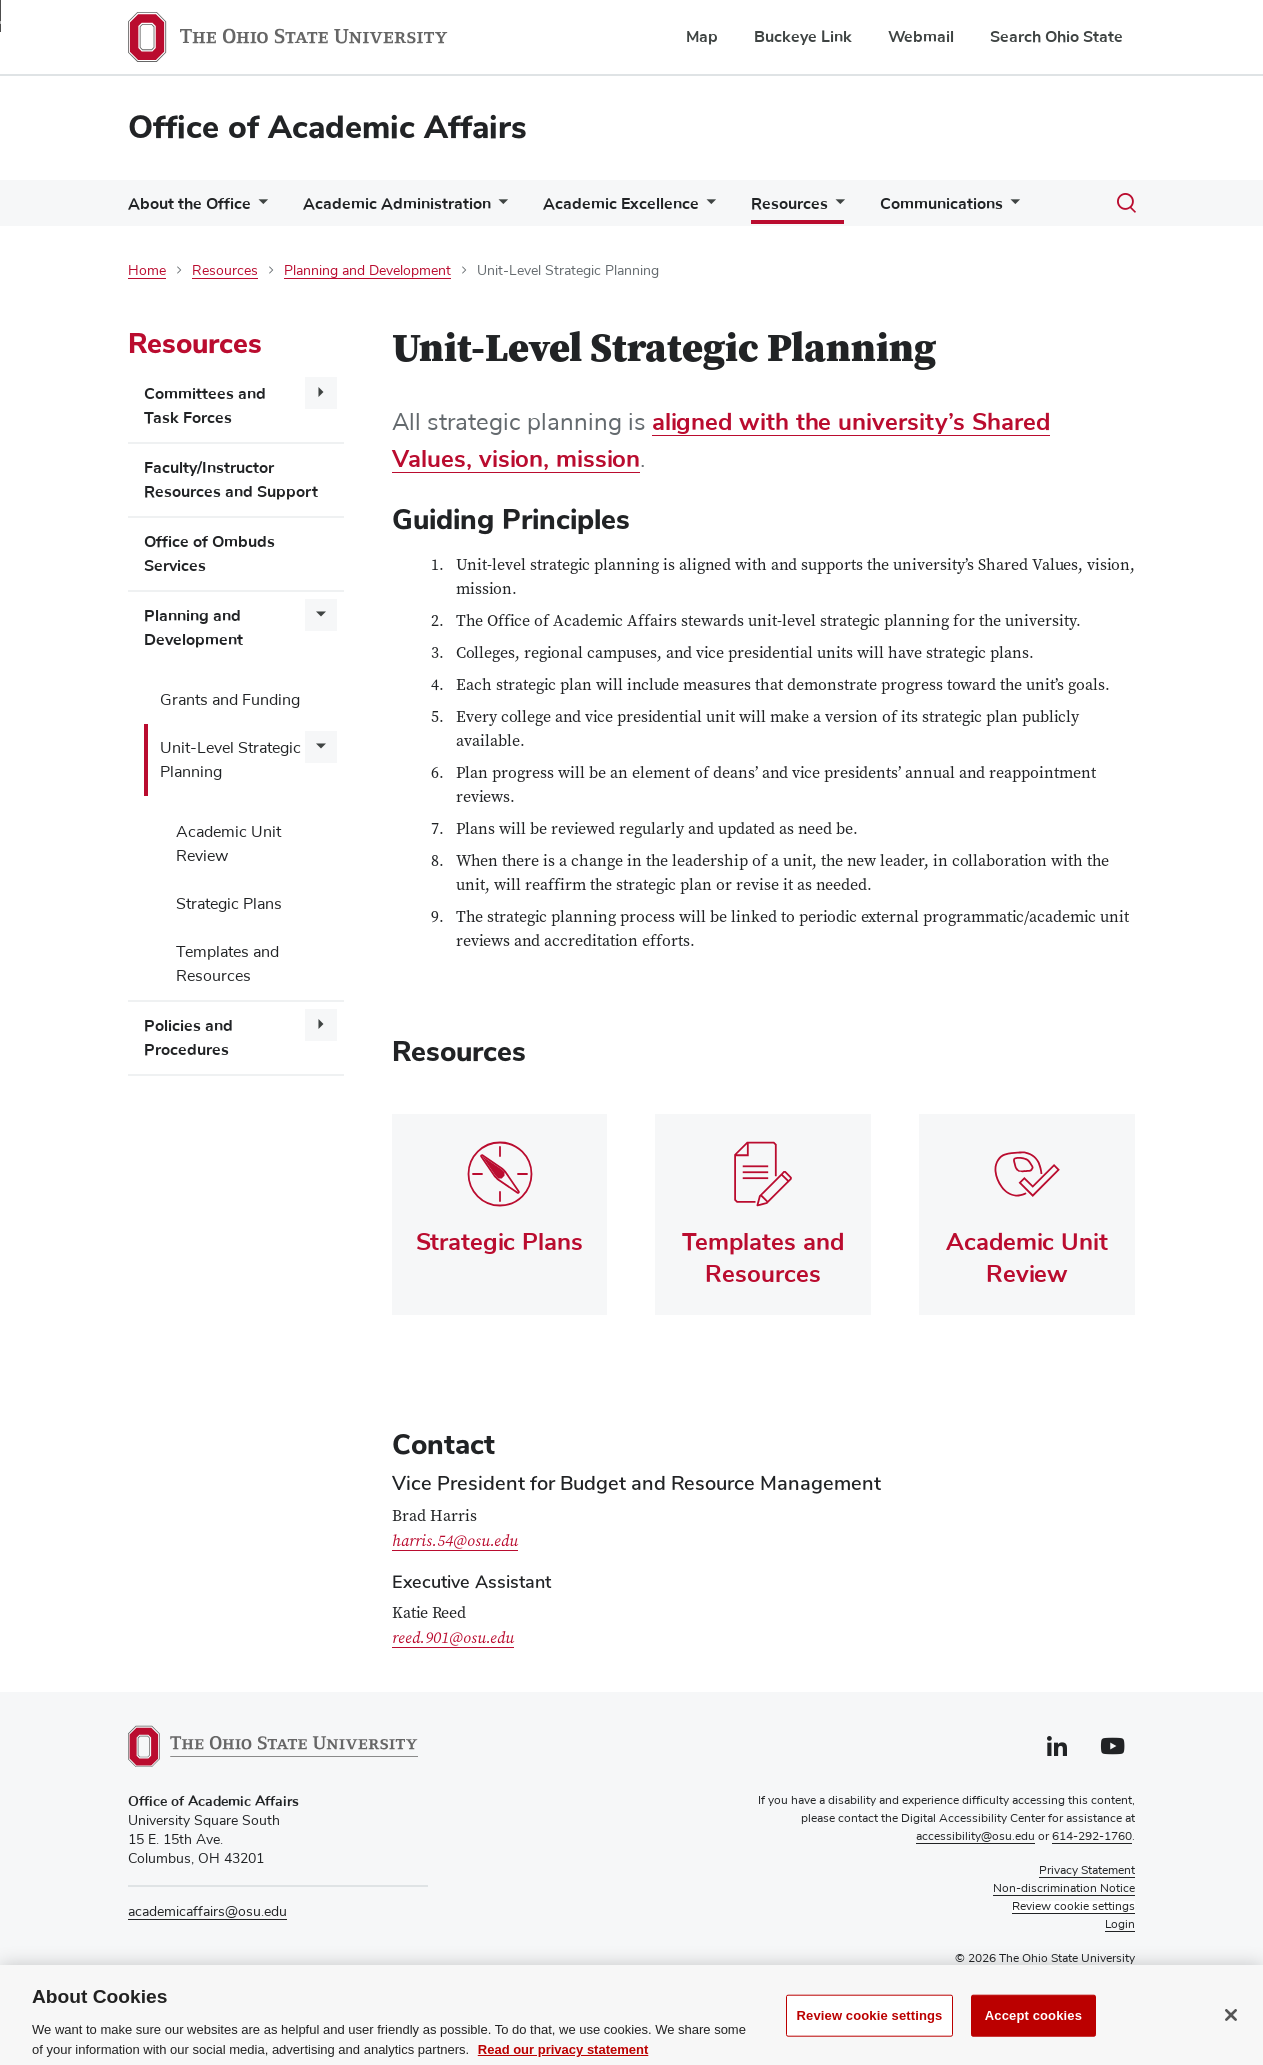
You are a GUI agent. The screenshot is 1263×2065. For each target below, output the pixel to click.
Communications (941, 204)
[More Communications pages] (1011, 208)
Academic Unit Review (228, 844)
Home (147, 271)
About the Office (189, 204)
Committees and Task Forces (205, 406)
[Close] (1231, 2035)
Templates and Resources (227, 964)
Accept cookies (1033, 2035)
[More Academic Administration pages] (499, 208)
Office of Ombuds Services (209, 554)
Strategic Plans (229, 904)
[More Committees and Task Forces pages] (321, 393)
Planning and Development (367, 271)
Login (1120, 1925)
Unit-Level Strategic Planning (230, 760)
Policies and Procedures (188, 1038)
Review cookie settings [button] (1073, 1907)
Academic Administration (397, 204)
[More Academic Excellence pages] (707, 208)
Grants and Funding (230, 700)
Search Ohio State (1056, 37)
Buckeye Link (803, 37)
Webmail (921, 37)
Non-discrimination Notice (1064, 1889)
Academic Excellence (621, 204)
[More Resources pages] (836, 208)
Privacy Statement (1087, 1871)
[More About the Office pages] (259, 208)
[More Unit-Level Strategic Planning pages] (321, 747)
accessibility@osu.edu (975, 1837)
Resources (789, 204)
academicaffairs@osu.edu (207, 1912)
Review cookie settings (870, 2035)
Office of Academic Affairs (327, 127)
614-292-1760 (1092, 1837)
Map (702, 37)
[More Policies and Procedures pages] (321, 1025)
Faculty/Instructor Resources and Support (231, 480)
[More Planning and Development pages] (321, 615)
